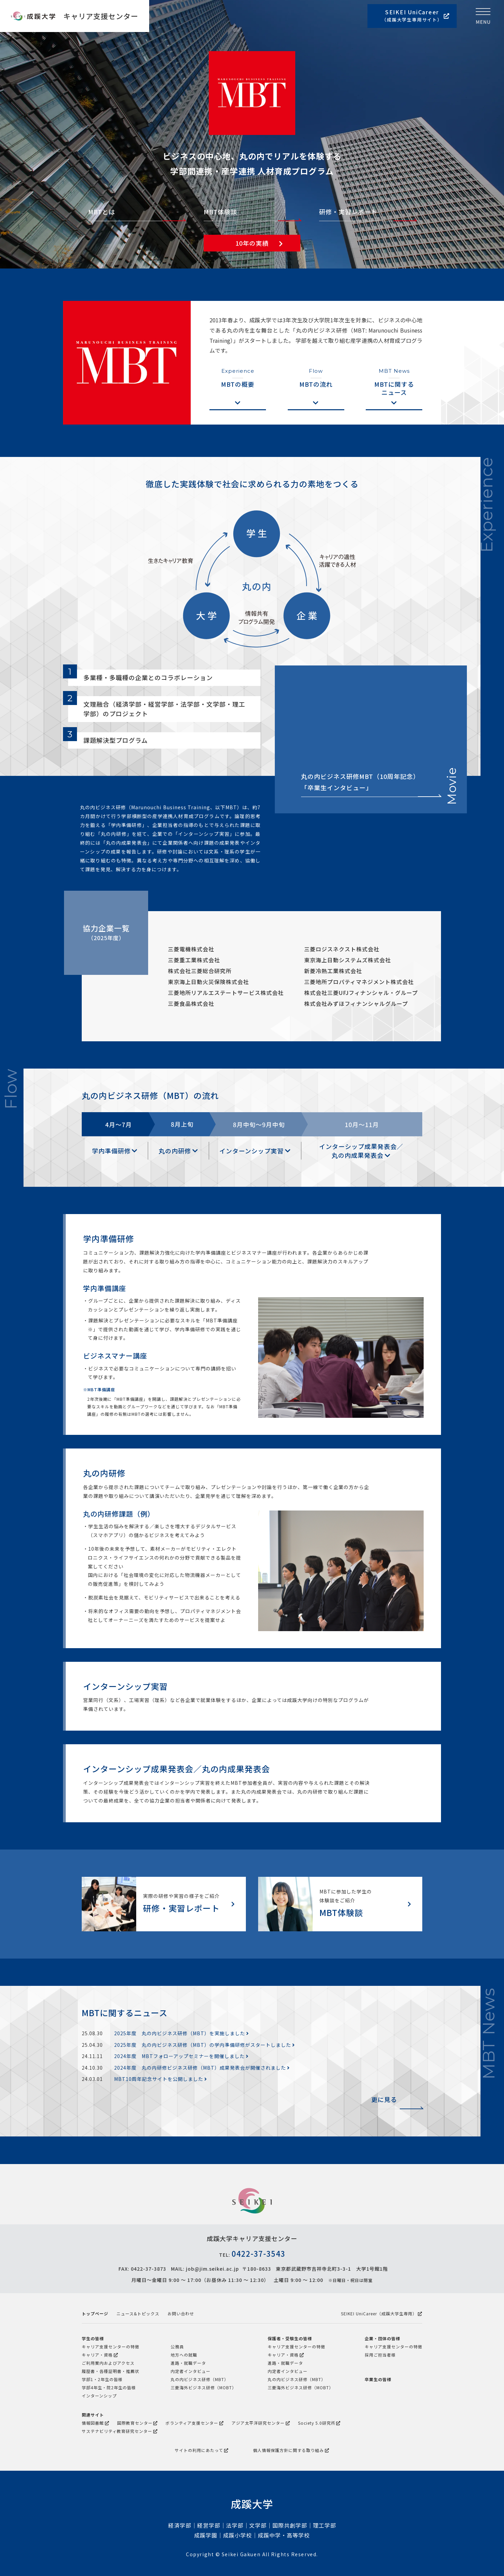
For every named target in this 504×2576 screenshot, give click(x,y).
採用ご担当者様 (380, 2355)
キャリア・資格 (100, 2355)
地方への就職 (184, 2355)
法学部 (234, 2525)
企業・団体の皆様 (382, 2338)
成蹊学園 (205, 2535)
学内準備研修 (115, 1150)
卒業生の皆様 (378, 2379)
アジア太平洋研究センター (261, 2423)
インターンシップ (99, 2395)
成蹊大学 (252, 2503)
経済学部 (179, 2525)
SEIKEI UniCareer (416, 15)
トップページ (95, 2313)
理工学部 (324, 2525)
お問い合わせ (181, 2313)
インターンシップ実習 (255, 1150)
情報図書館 (95, 2423)
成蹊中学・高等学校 (284, 2535)
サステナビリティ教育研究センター (120, 2431)
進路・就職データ (188, 2363)
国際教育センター (137, 2423)
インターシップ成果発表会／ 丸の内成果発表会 (361, 1151)
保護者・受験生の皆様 (290, 2338)
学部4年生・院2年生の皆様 (109, 2387)
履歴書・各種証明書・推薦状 (110, 2371)
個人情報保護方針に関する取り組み (291, 2450)
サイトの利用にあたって (202, 2450)
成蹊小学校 (237, 2535)
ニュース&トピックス (137, 2313)
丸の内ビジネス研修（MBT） (200, 2379)
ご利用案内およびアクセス (108, 2363)
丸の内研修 (178, 1150)
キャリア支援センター (100, 16)
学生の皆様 (93, 2338)
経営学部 (208, 2525)
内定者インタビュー (190, 2371)
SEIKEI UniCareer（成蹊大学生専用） (381, 2313)
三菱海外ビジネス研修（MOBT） (203, 2387)
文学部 (258, 2525)
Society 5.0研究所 (319, 2423)
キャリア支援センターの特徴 (110, 2346)
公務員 (177, 2346)
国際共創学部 (289, 2525)
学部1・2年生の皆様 (102, 2379)
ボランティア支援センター (195, 2423)
